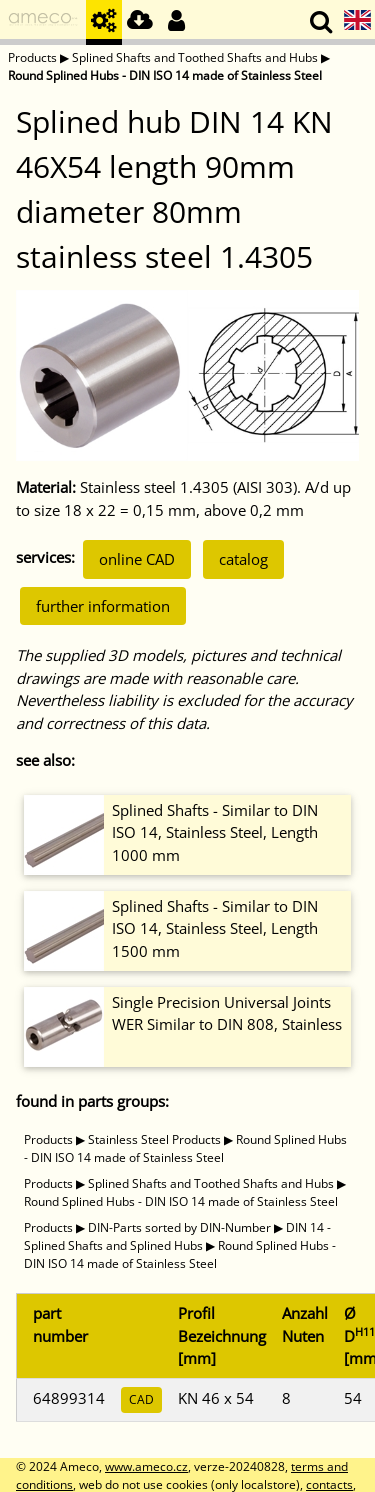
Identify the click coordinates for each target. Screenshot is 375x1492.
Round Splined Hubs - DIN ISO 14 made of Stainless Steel (165, 75)
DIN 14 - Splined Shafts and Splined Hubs (177, 1236)
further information (103, 606)
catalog (243, 559)
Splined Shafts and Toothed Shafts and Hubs (195, 57)
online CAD (137, 559)
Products (32, 57)
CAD (141, 1399)
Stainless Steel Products (154, 1139)
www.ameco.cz (146, 1466)
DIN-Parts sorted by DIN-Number (179, 1227)
